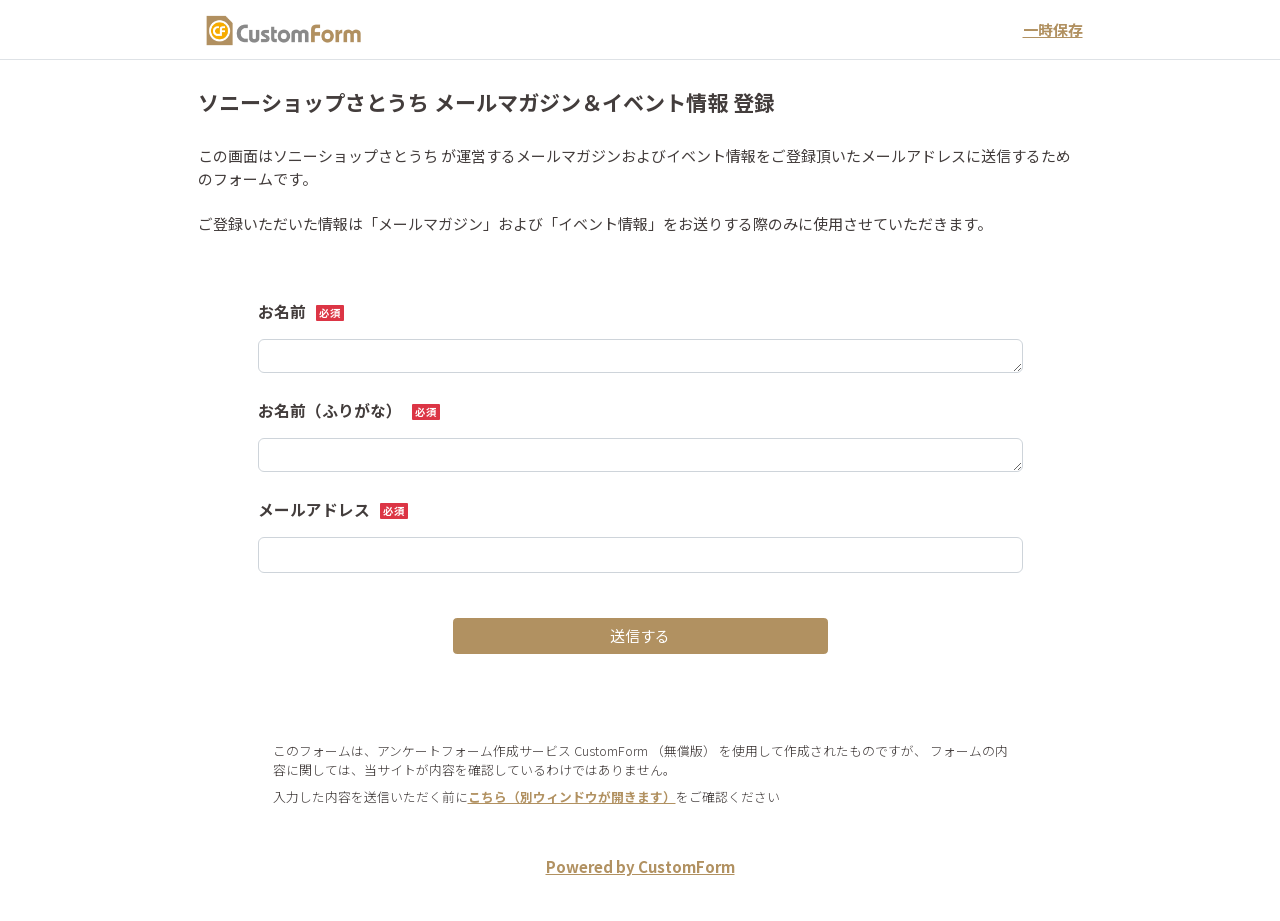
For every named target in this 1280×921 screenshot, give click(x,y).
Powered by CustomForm (640, 866)
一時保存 (1053, 29)
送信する (640, 635)
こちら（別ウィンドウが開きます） (572, 796)
